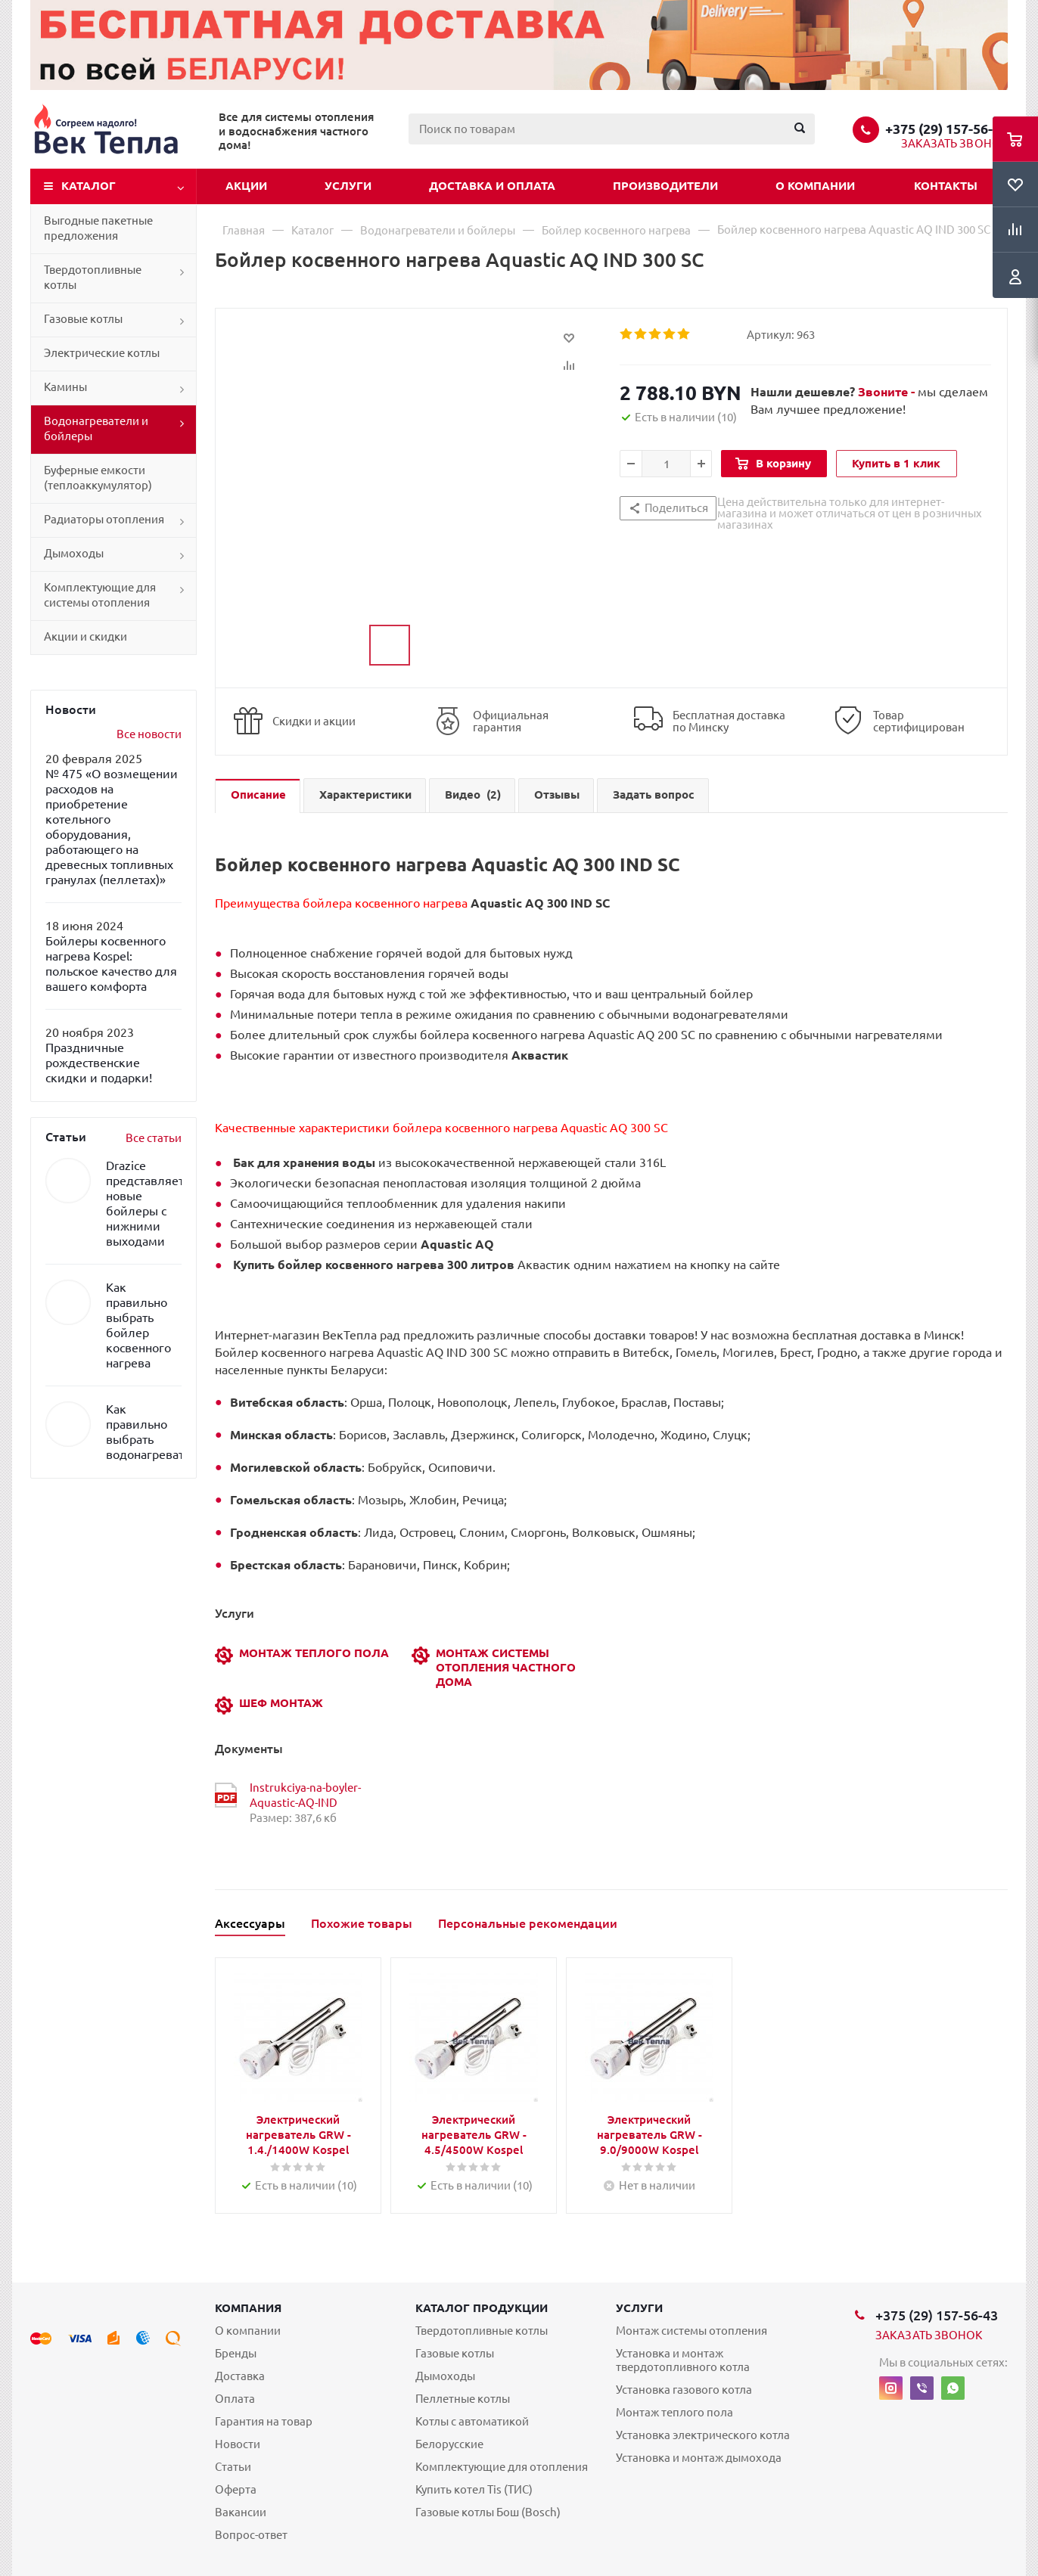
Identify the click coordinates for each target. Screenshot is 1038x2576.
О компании (815, 185)
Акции (246, 185)
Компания (248, 2307)
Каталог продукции (481, 2307)
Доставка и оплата (492, 185)
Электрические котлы (102, 352)
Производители (665, 185)
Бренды (235, 2353)
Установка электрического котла (703, 2435)
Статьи (233, 2466)
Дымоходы (74, 553)
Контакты (945, 185)
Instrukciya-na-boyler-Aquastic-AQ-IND (305, 1795)
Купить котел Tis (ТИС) (474, 2489)
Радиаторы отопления (104, 519)
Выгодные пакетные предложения (98, 228)
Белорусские (449, 2444)
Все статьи (154, 1137)
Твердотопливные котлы (92, 277)
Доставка (240, 2376)
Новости (237, 2444)
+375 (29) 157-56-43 (946, 128)
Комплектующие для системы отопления (100, 595)
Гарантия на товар (263, 2421)
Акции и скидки (85, 636)
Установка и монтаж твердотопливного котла (683, 2360)
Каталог (88, 185)
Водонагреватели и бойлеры (96, 428)
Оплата (235, 2398)
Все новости (149, 734)
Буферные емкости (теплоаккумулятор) (98, 478)
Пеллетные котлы (462, 2398)
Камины (65, 386)
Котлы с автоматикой (472, 2421)
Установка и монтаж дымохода (699, 2457)
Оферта (235, 2489)
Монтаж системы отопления (691, 2330)
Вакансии (240, 2512)
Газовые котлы (83, 318)
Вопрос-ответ (251, 2534)
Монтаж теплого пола (674, 2412)
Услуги (348, 185)
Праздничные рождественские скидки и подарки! (98, 1063)
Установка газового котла (684, 2389)
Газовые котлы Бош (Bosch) (488, 2512)
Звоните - (888, 392)
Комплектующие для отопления (501, 2466)
